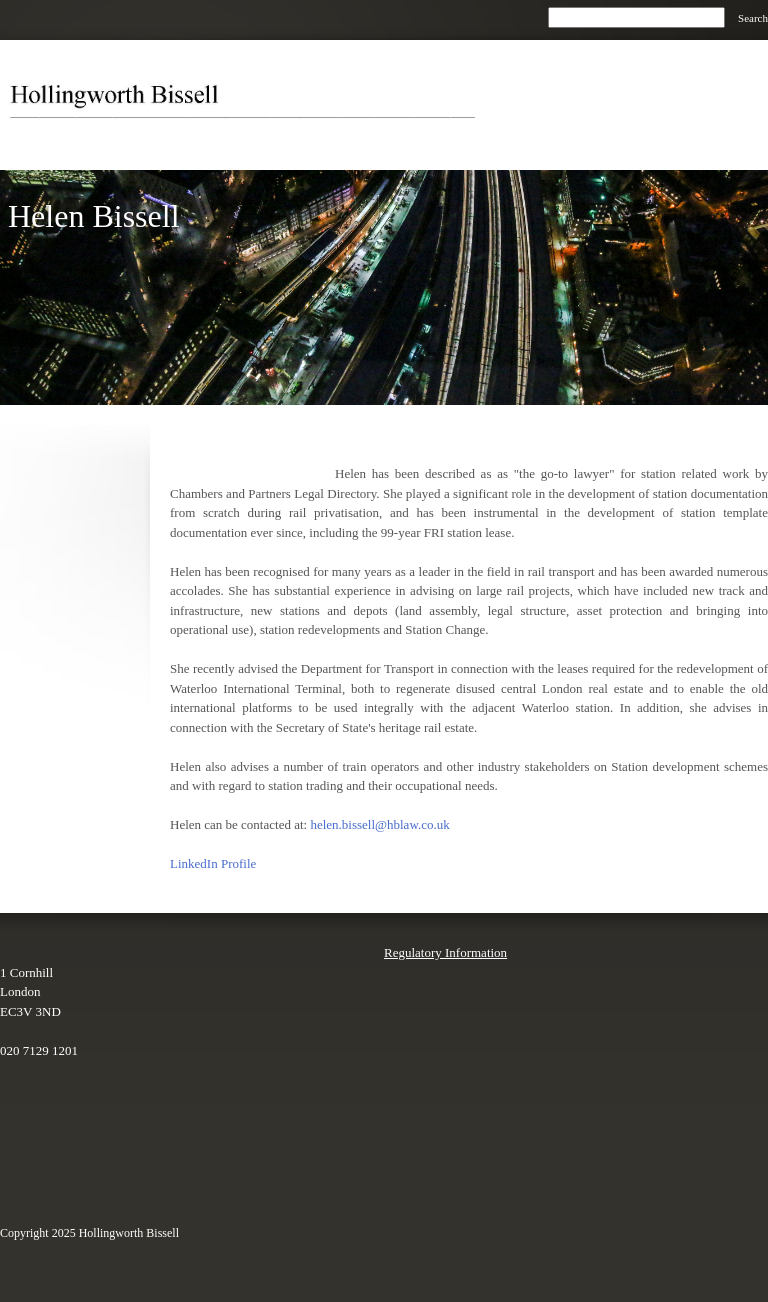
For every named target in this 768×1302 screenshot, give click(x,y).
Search (753, 18)
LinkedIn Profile (213, 863)
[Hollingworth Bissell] (250, 105)
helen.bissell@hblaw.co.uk (379, 824)
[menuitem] (685, 144)
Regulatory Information (445, 952)
